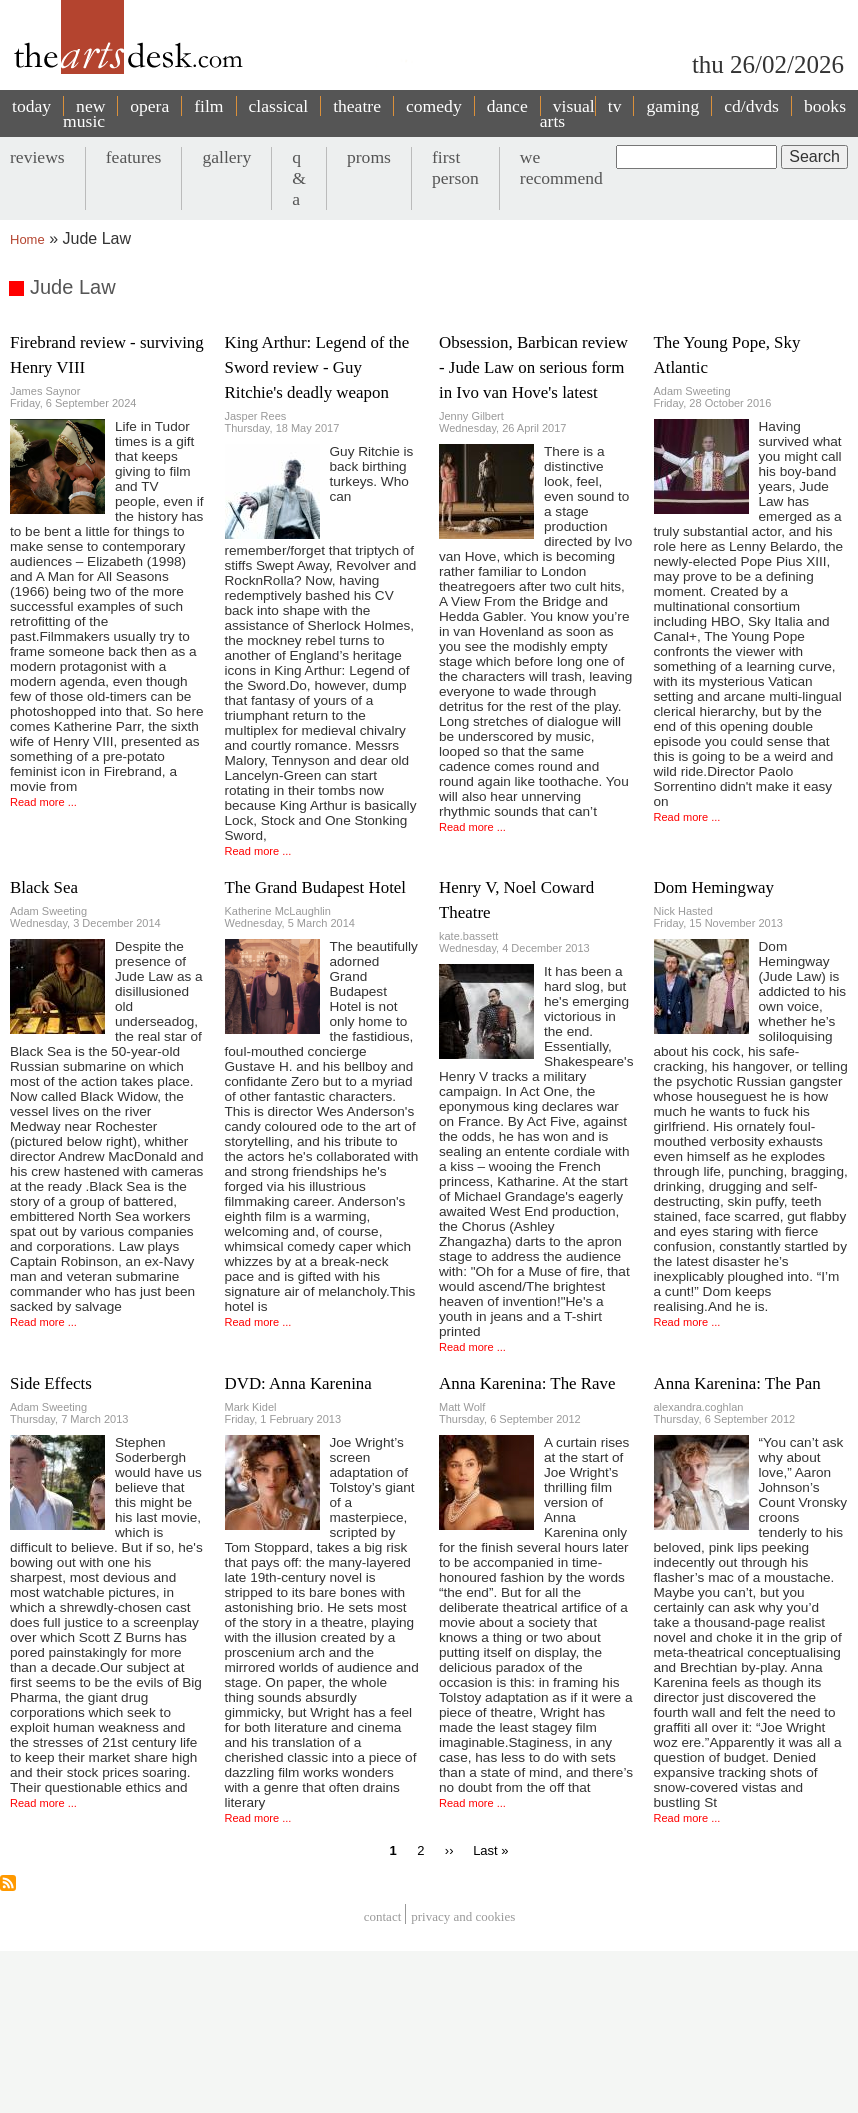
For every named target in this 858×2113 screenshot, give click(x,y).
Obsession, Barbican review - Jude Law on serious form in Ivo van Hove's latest (533, 367)
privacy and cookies (463, 1916)
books (825, 106)
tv (615, 106)
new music (84, 113)
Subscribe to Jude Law (8, 1883)
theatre (357, 106)
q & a (299, 178)
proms (369, 157)
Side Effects (51, 1383)
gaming (672, 106)
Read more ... (43, 802)
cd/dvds (751, 106)
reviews (37, 157)
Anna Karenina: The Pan (737, 1383)
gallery (226, 157)
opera (149, 106)
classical (279, 106)
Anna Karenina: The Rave (527, 1383)
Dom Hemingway (714, 887)
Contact (383, 1916)
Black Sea (44, 887)
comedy (434, 106)
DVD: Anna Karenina (298, 1383)
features (134, 157)
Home (27, 239)
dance (507, 106)
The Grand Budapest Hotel (316, 887)
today (31, 106)
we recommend (561, 167)
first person (455, 167)
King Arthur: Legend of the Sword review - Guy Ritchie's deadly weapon (317, 367)
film (208, 106)
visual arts (567, 113)
